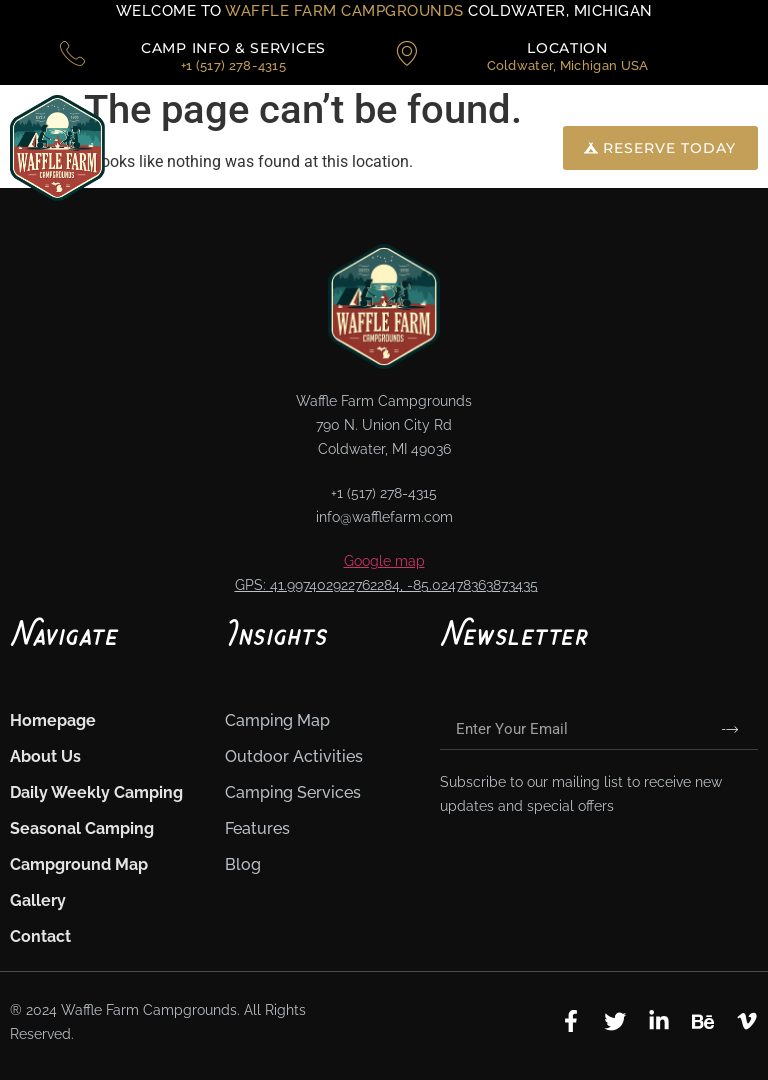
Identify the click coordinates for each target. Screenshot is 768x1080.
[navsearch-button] (527, 148)
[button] (465, 147)
